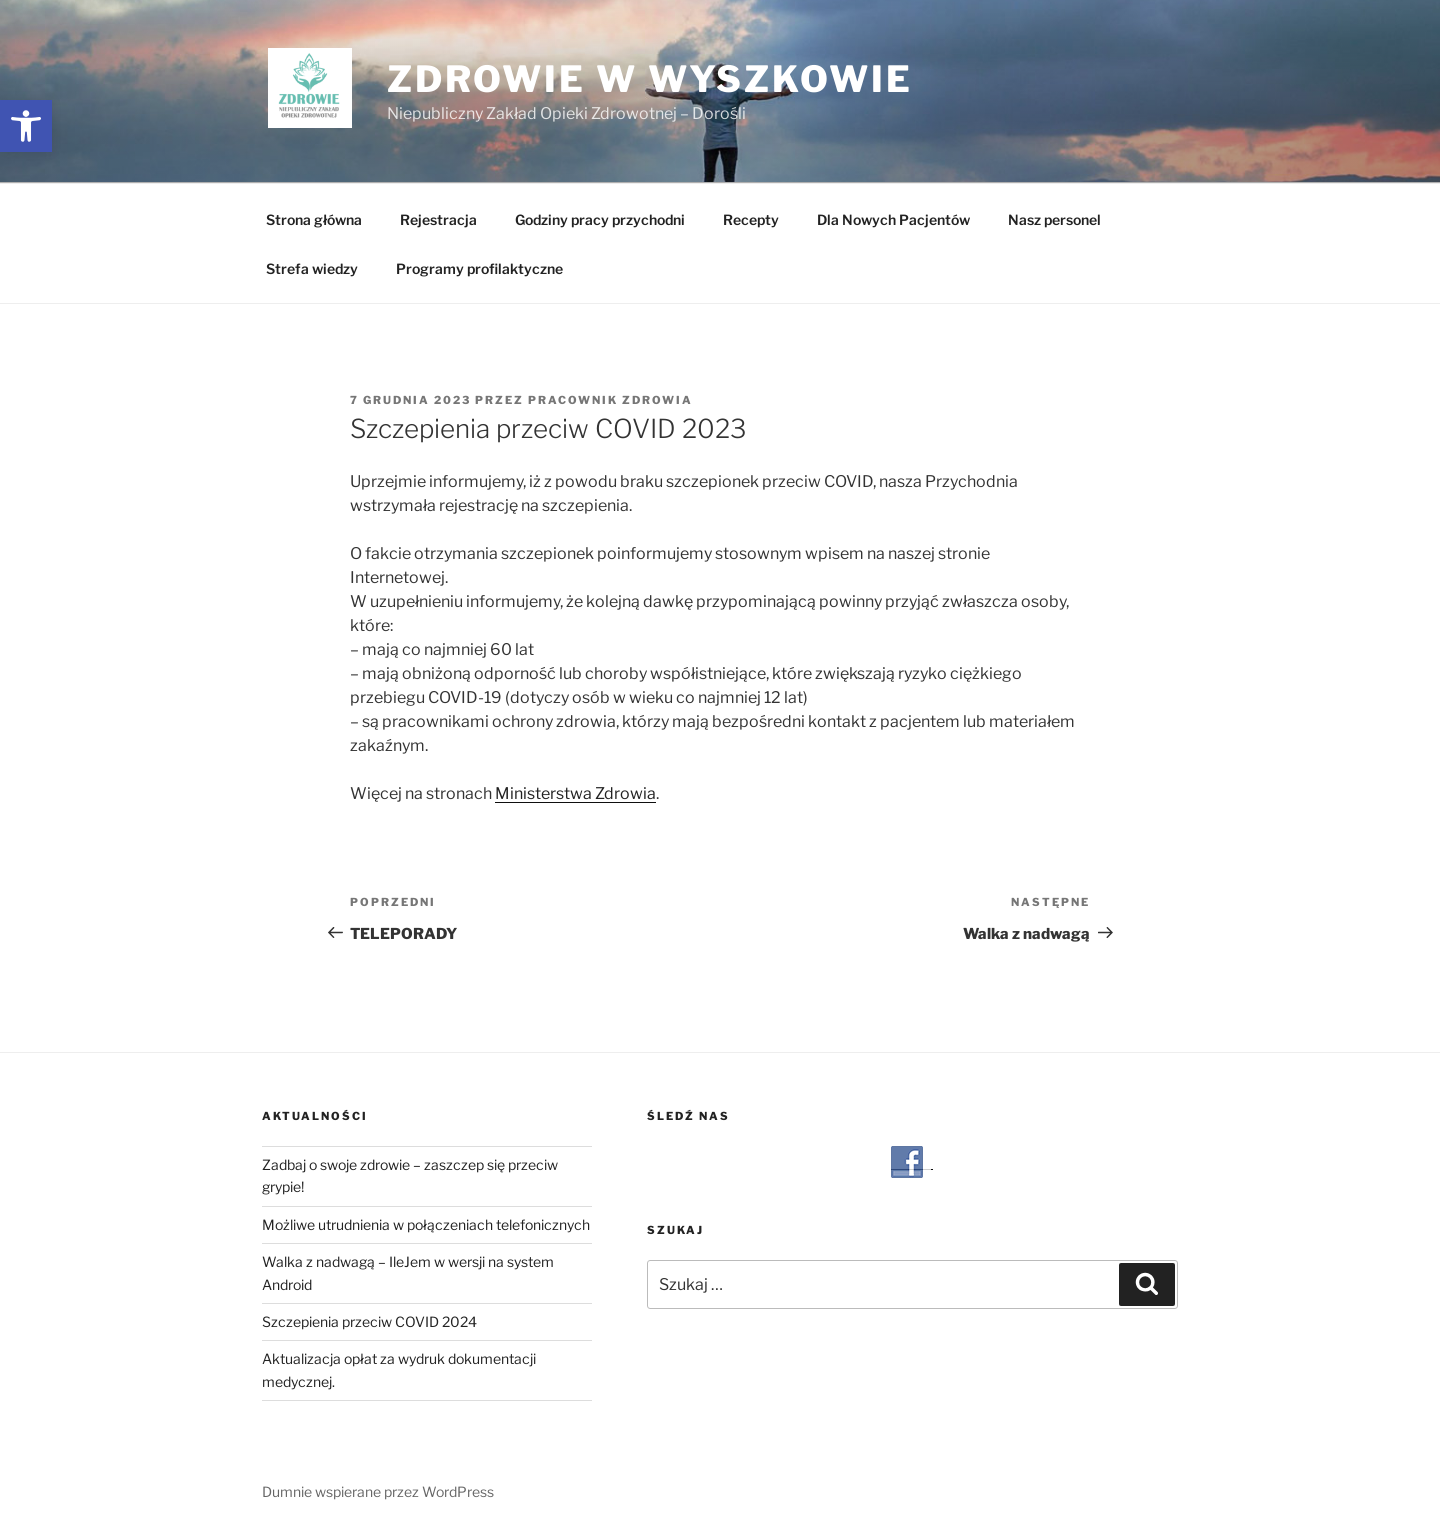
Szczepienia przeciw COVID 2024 (369, 1321)
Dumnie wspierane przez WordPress (378, 1491)
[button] (26, 126)
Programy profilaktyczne (479, 268)
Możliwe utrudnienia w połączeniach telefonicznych (426, 1224)
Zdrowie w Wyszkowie (650, 79)
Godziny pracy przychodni (600, 219)
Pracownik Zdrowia (610, 400)
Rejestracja (438, 219)
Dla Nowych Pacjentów (893, 219)
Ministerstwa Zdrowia (575, 793)
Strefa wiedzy (312, 268)
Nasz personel (1054, 219)
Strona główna (314, 219)
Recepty (751, 219)
